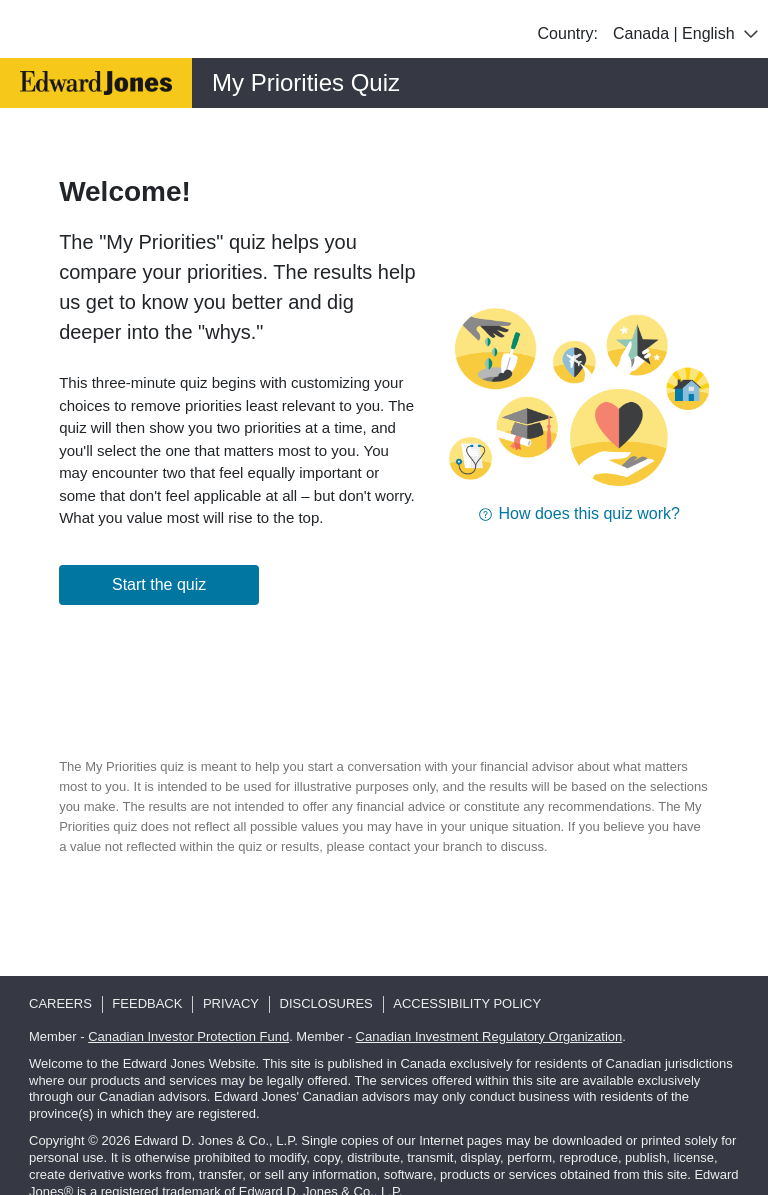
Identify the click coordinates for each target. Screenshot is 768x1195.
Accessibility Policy (467, 1003)
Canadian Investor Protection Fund (188, 1036)
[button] (579, 513)
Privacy (231, 1003)
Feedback (147, 1003)
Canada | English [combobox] (688, 34)
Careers (60, 1003)
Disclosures (326, 1003)
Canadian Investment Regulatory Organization (489, 1036)
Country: (568, 33)
